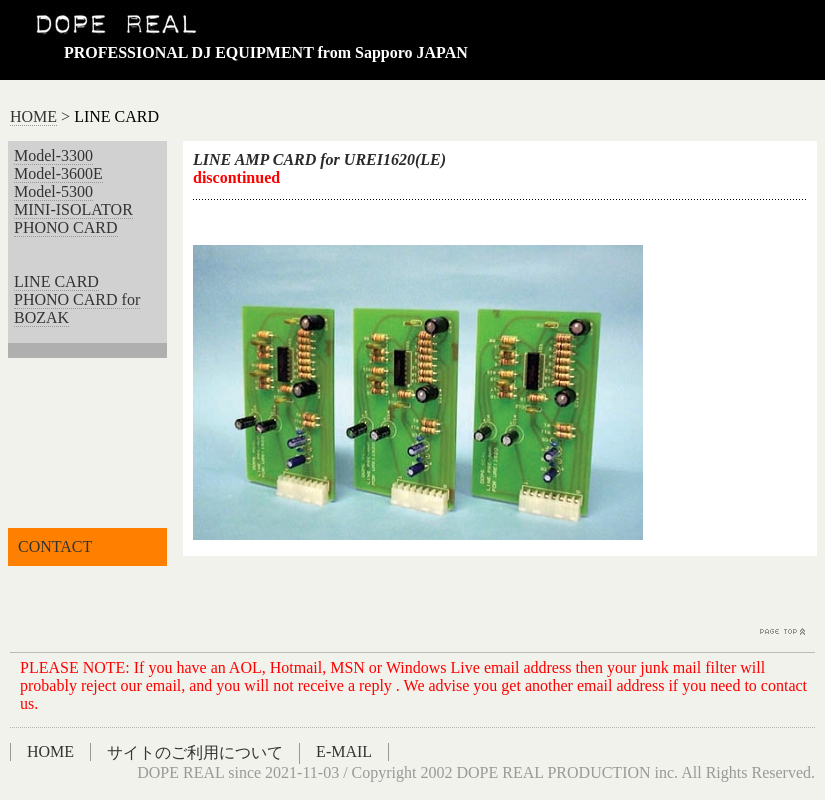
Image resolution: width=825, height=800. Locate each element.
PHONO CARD (66, 227)
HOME (33, 116)
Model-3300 (53, 155)
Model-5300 (53, 191)
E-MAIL (344, 751)
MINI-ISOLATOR (73, 209)
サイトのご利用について (195, 752)
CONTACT (55, 546)
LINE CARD (56, 281)
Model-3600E (58, 173)
